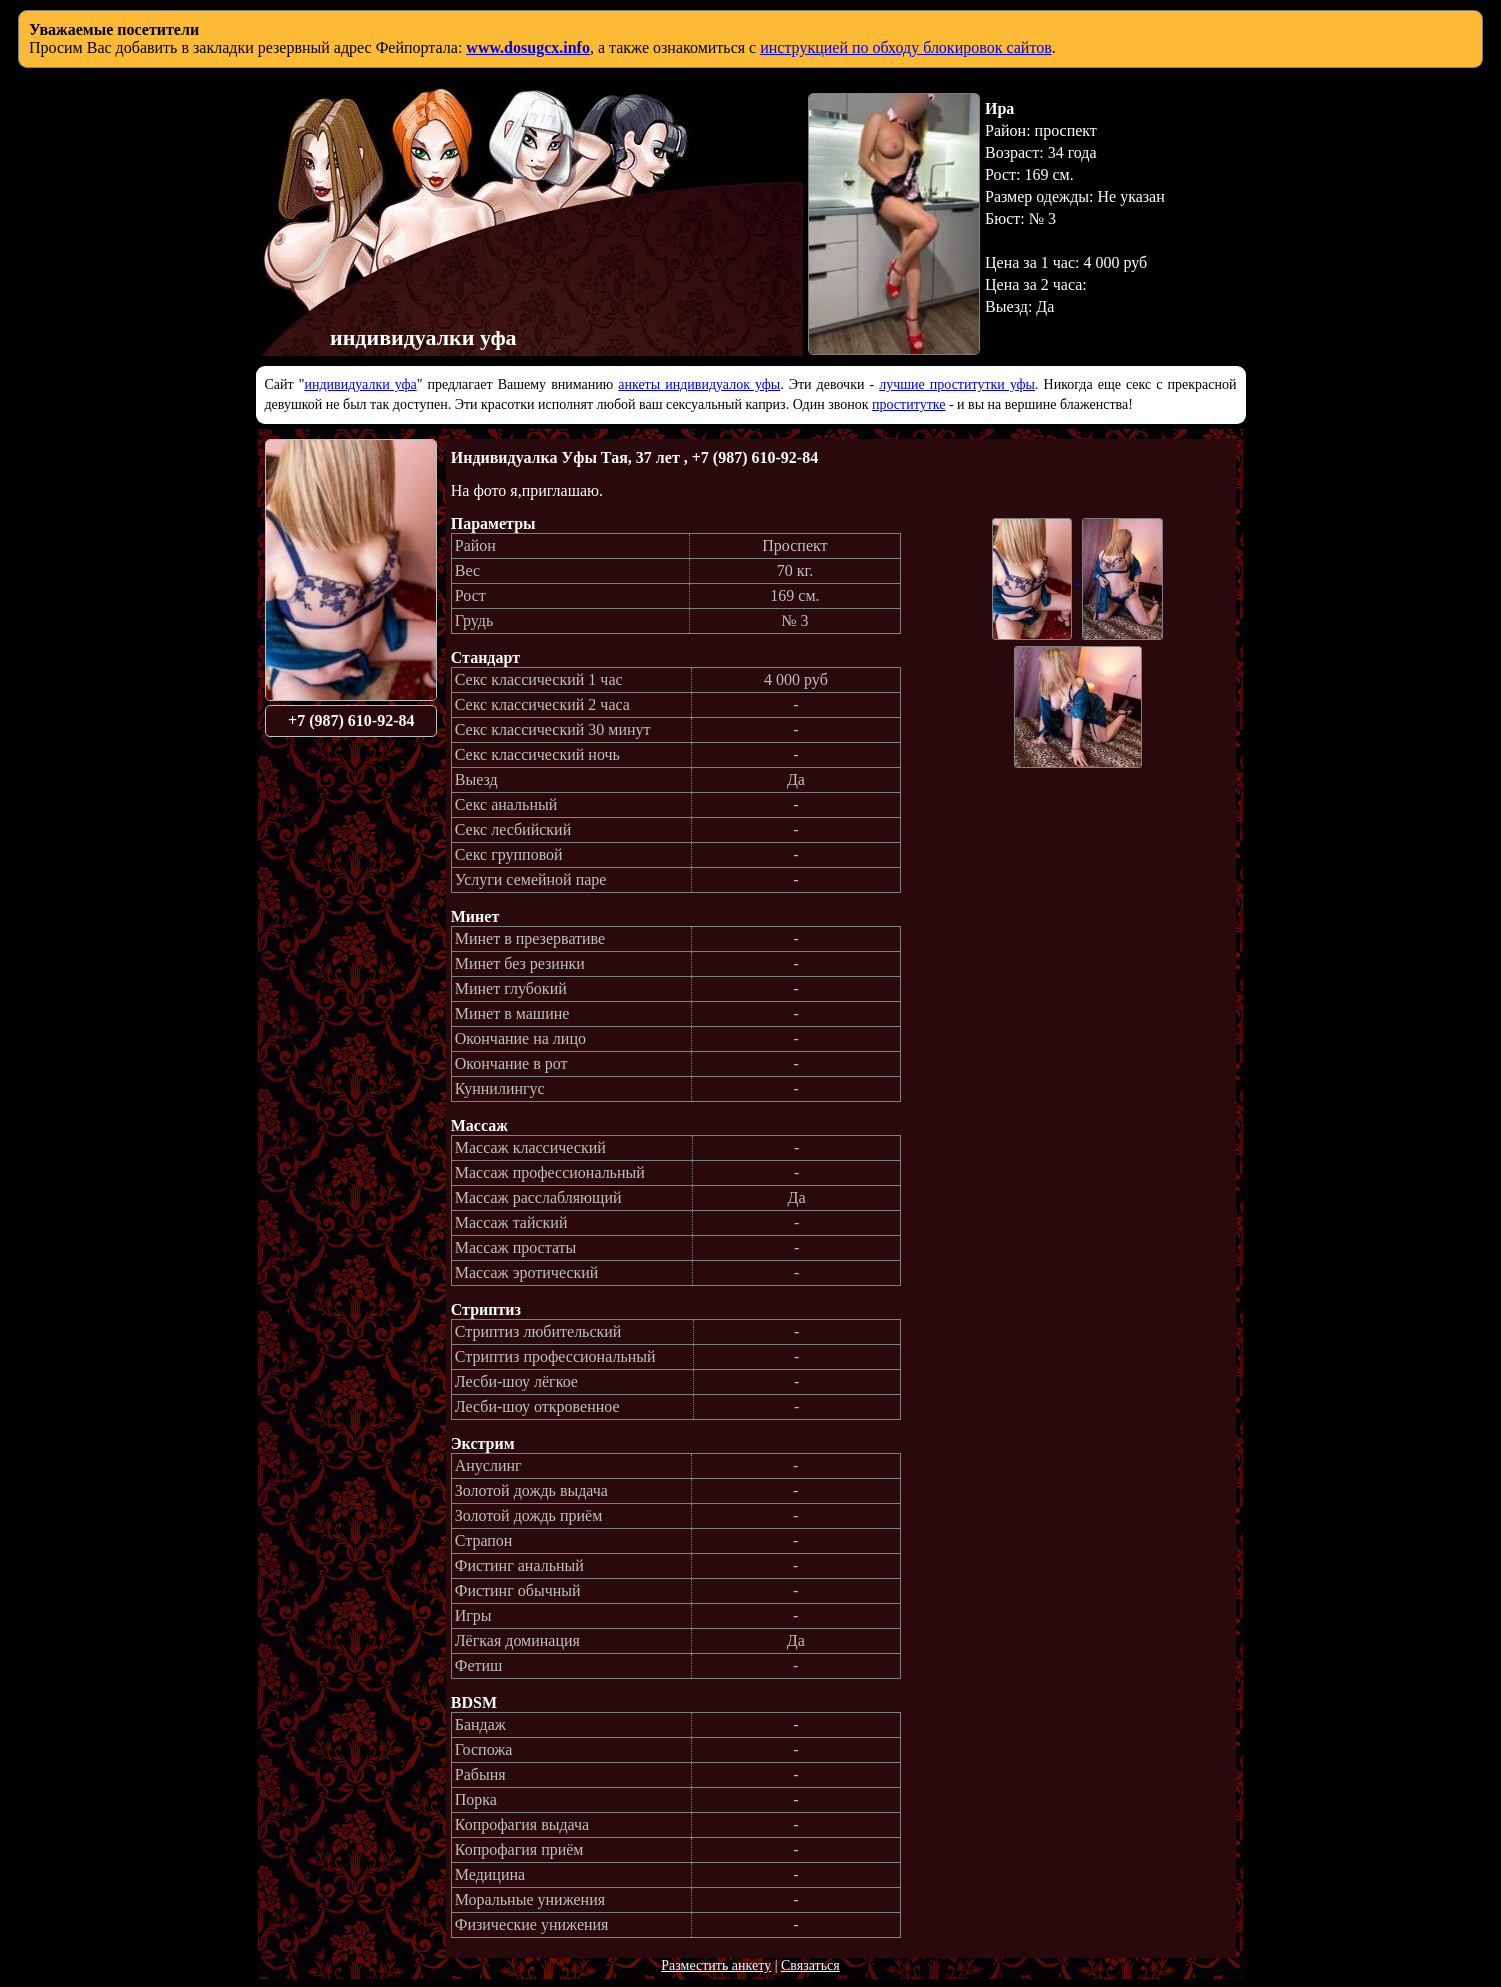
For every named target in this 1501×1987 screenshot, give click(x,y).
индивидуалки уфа (360, 384)
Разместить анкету (716, 1965)
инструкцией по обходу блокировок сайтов (906, 47)
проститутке (908, 404)
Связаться (810, 1965)
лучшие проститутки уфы (957, 384)
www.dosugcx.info (528, 47)
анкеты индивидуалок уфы (699, 384)
